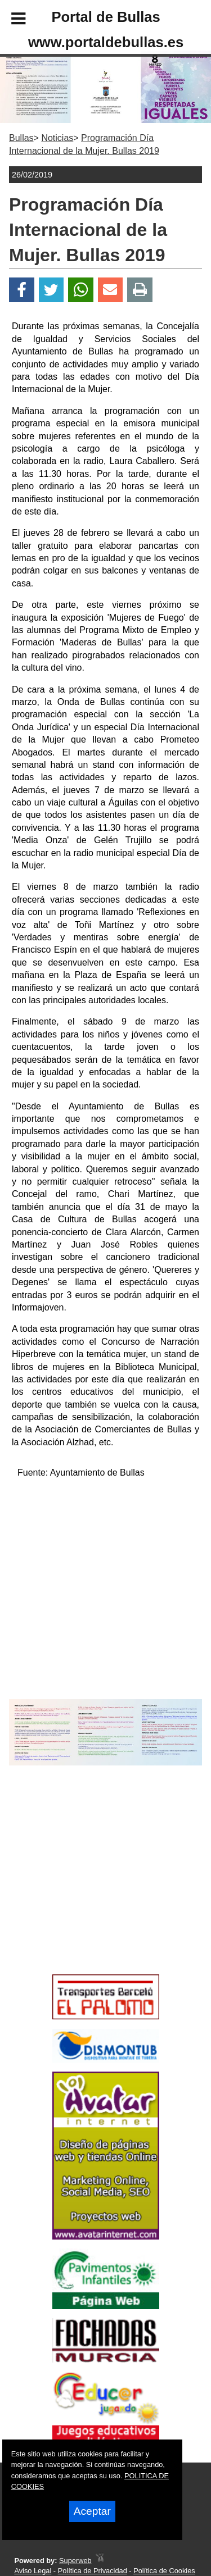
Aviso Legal (32, 2570)
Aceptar (92, 2511)
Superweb (75, 2560)
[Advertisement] (89, 1889)
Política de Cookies (164, 2570)
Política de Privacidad (92, 2570)
